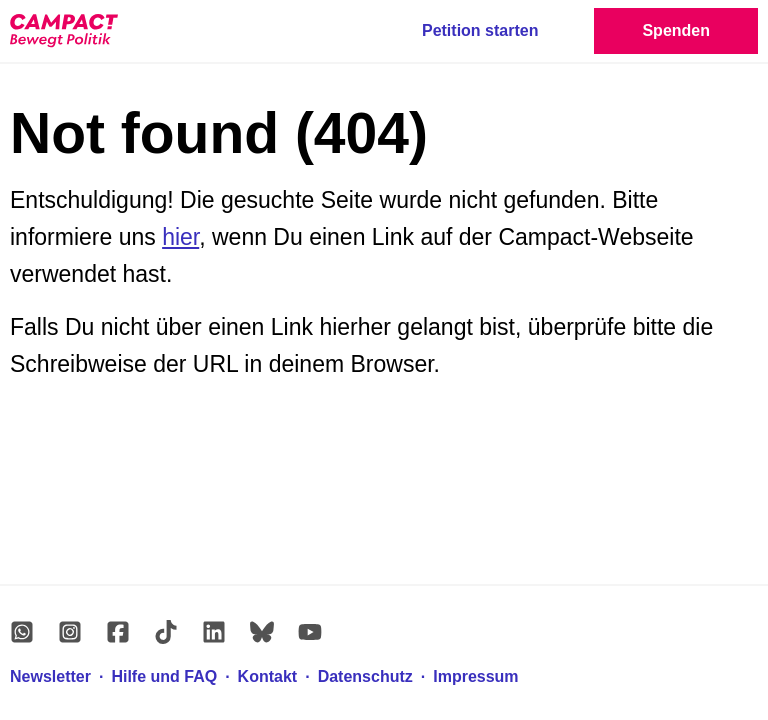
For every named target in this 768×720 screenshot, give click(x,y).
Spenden (676, 30)
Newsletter (50, 676)
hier (180, 237)
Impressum (475, 676)
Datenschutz (365, 676)
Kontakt (268, 676)
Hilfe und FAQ (164, 676)
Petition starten (480, 30)
